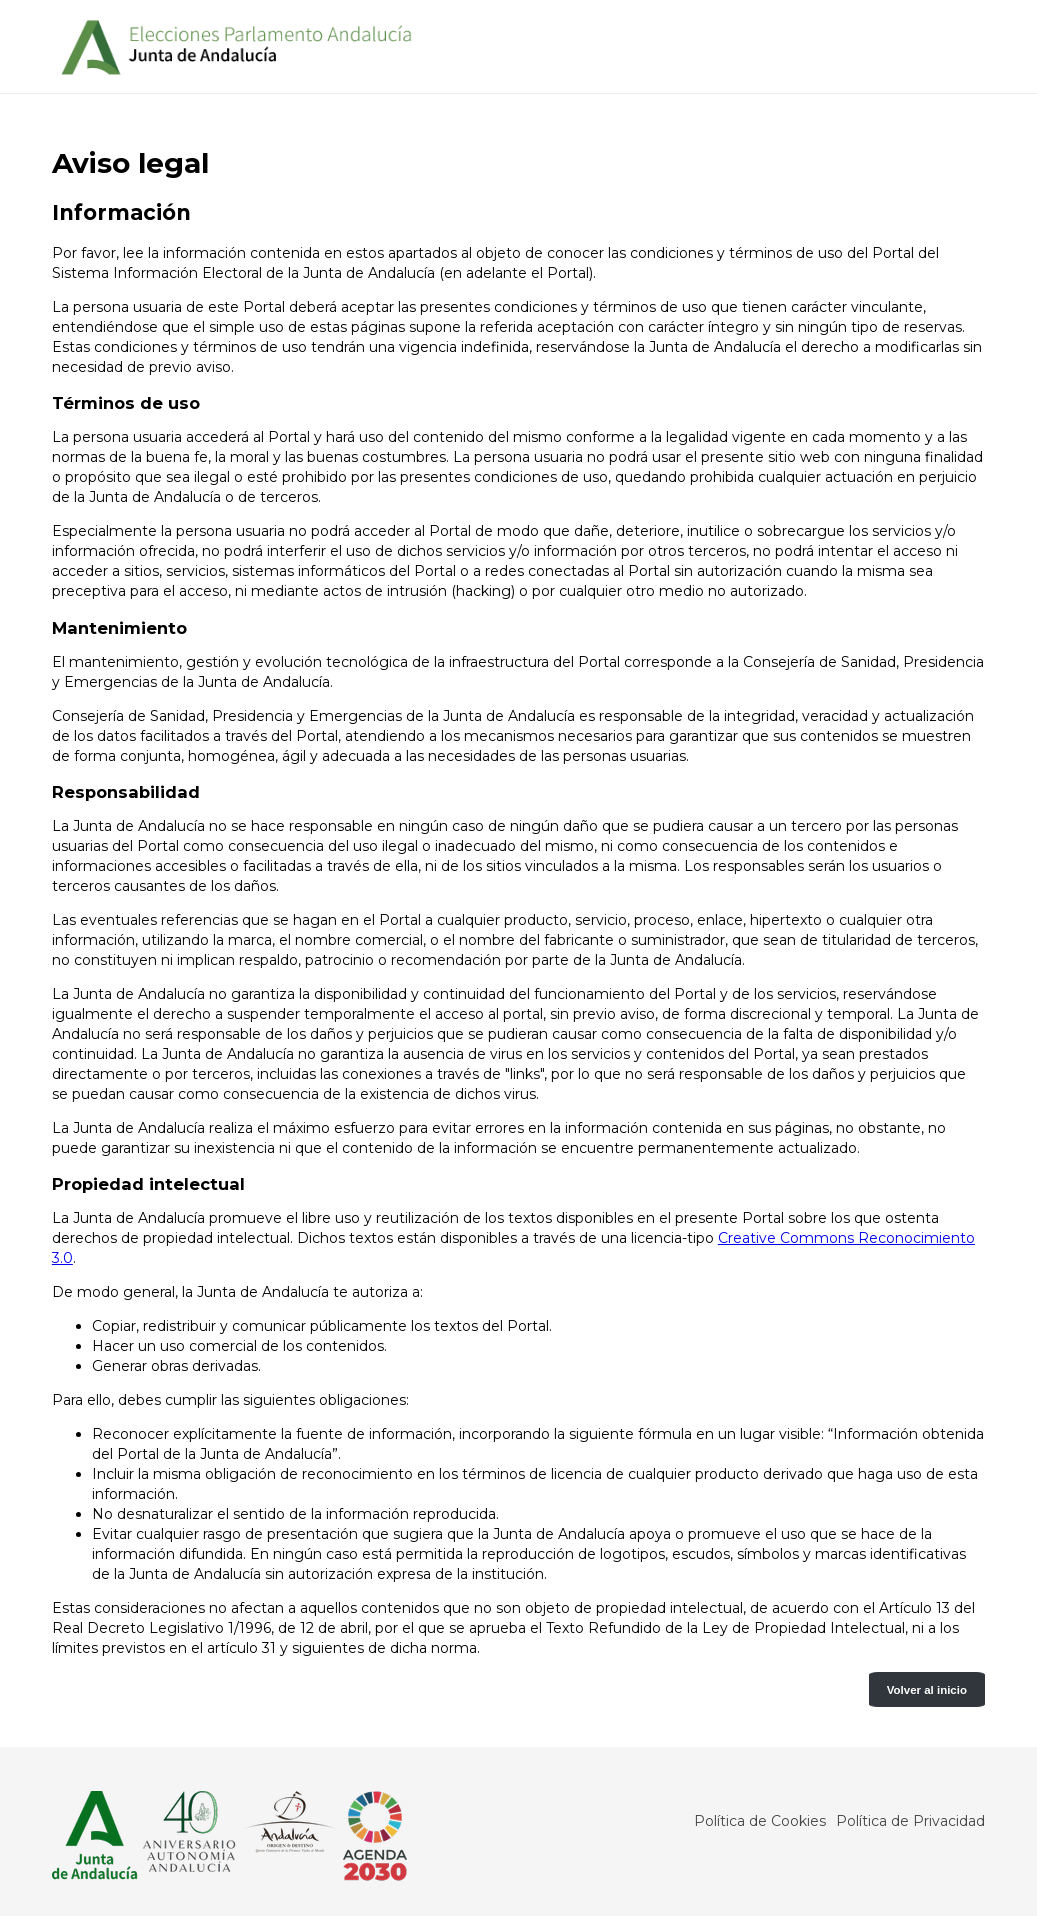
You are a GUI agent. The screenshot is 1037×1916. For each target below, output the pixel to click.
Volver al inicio (927, 1690)
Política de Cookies (760, 1821)
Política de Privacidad (910, 1821)
